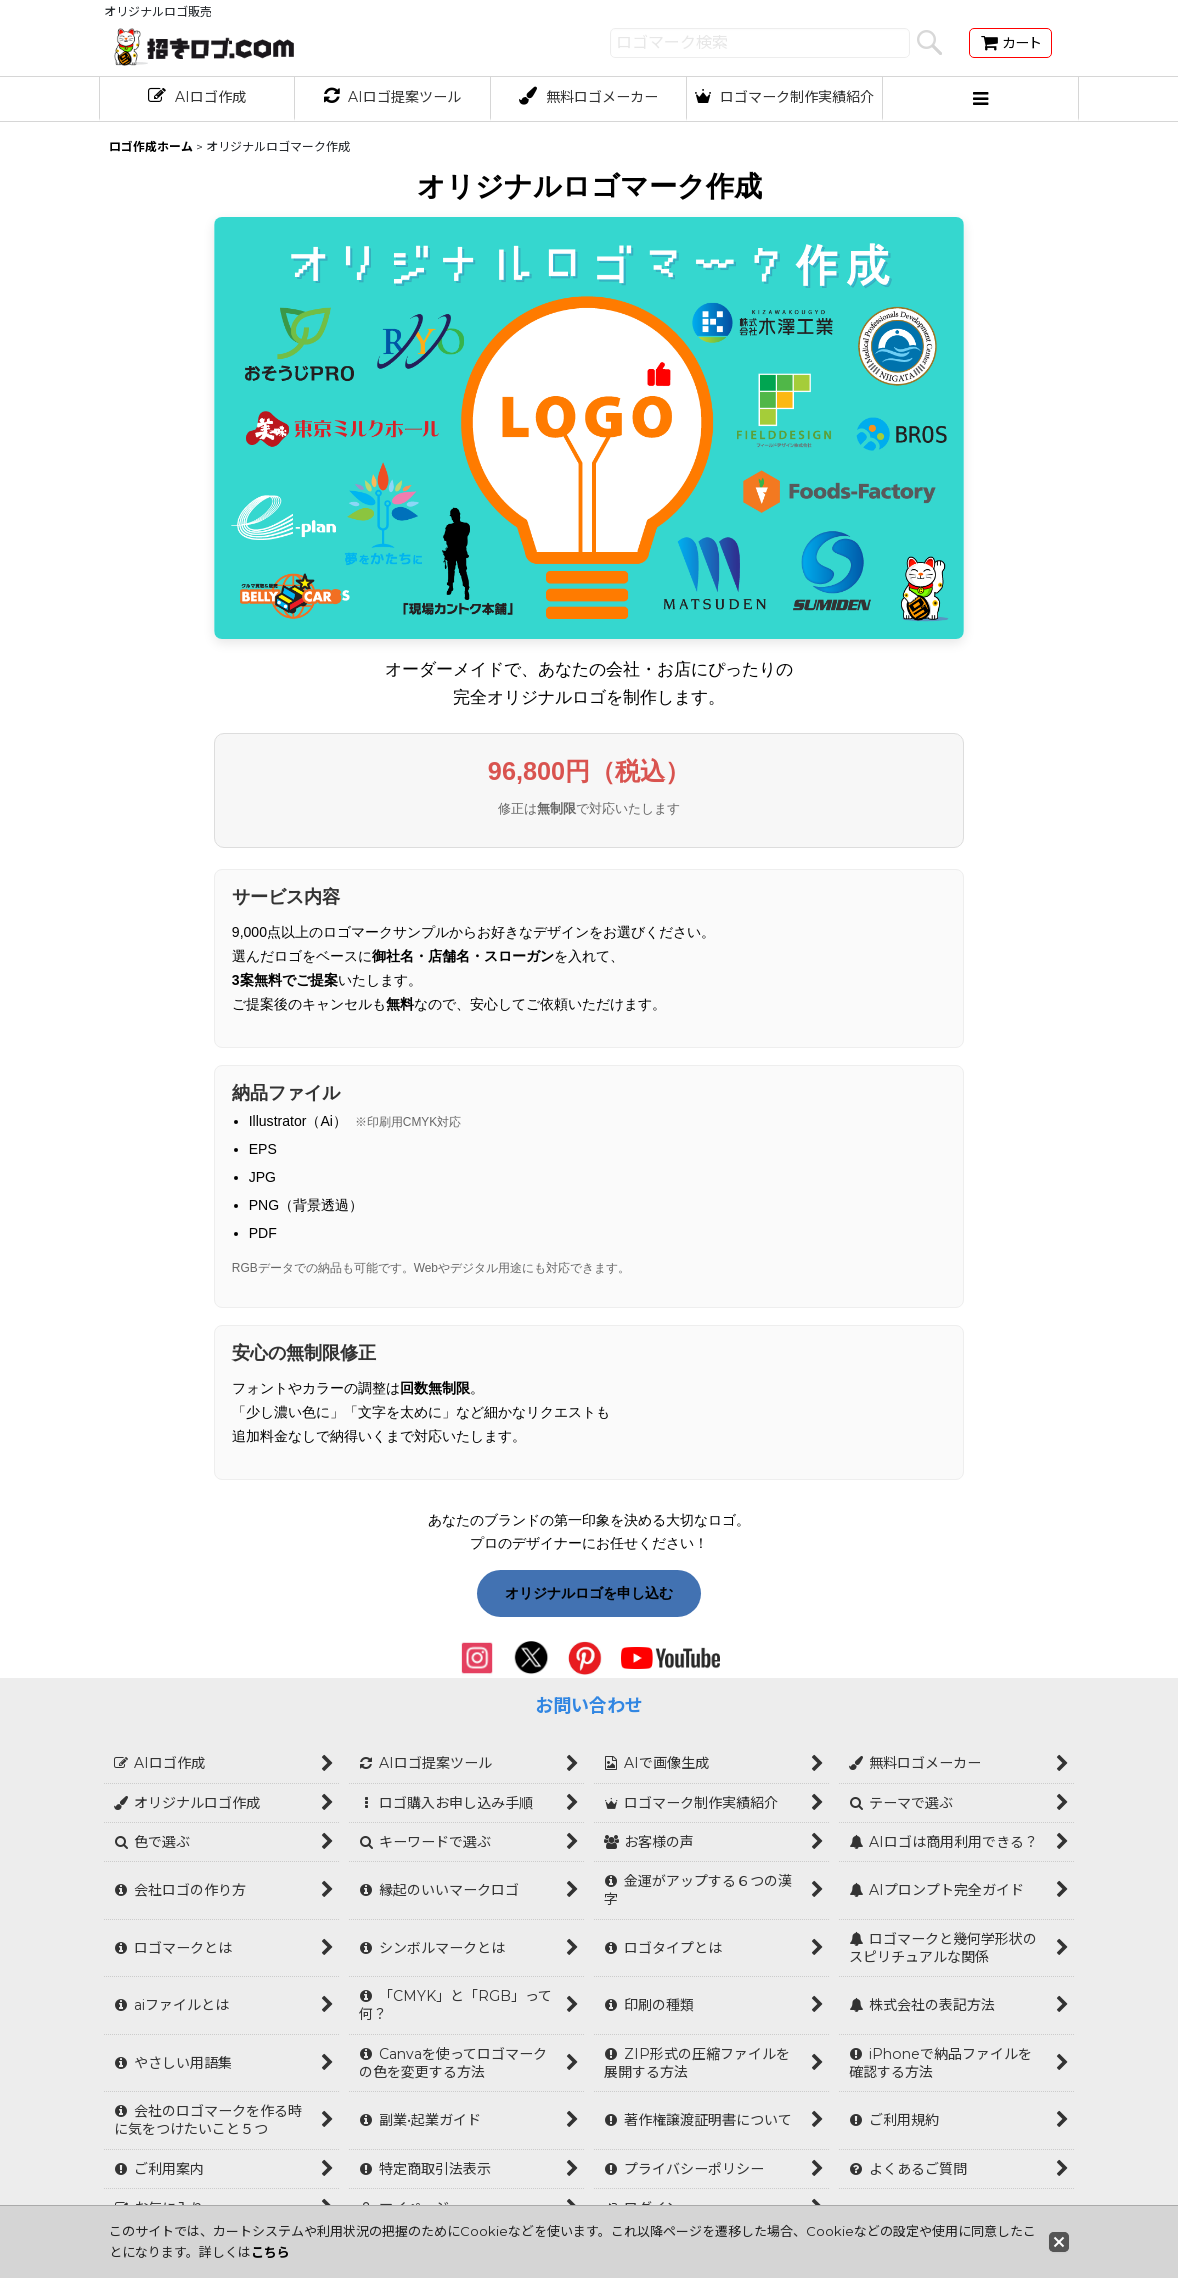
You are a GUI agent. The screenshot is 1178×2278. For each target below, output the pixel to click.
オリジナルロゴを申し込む (589, 1593)
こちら (270, 2252)
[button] (981, 99)
